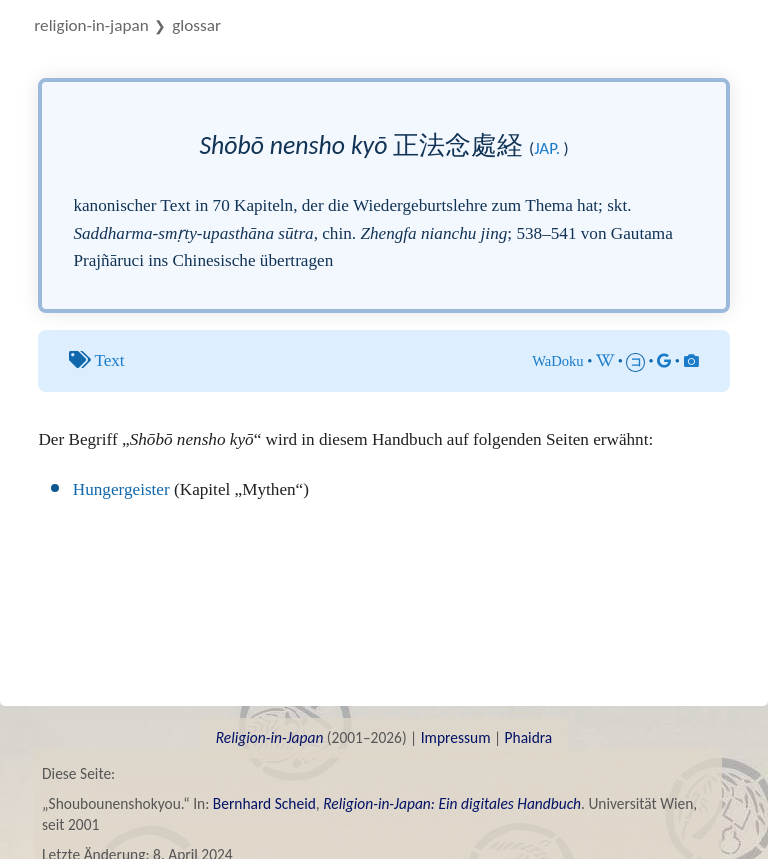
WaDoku (558, 361)
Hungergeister (121, 489)
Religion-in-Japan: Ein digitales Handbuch (452, 803)
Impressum (456, 737)
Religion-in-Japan (91, 25)
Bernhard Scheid (264, 803)
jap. (547, 148)
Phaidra (529, 737)
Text (109, 360)
